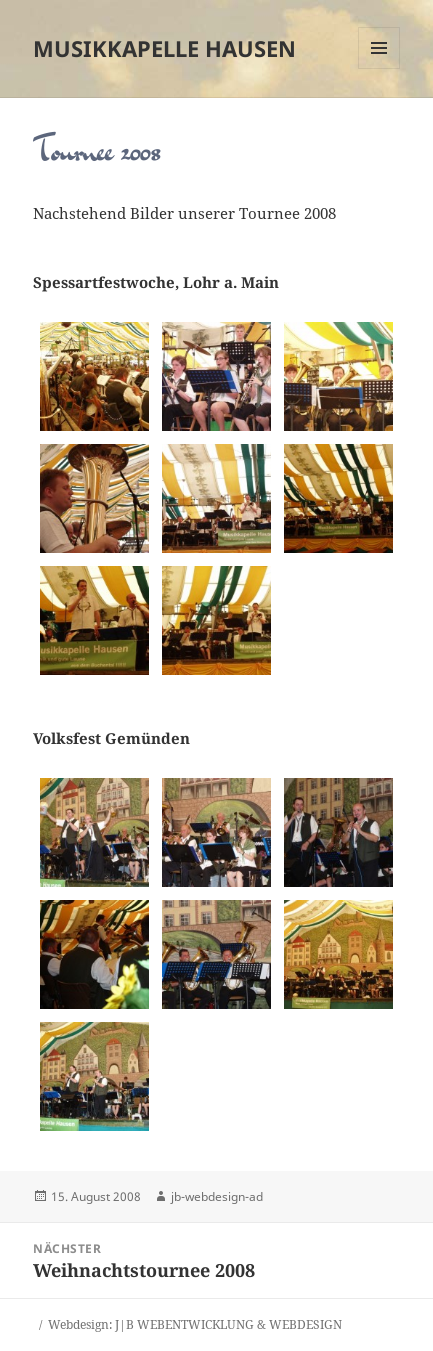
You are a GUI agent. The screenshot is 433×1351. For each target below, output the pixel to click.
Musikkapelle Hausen (164, 48)
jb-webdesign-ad (217, 1196)
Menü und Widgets (379, 68)
